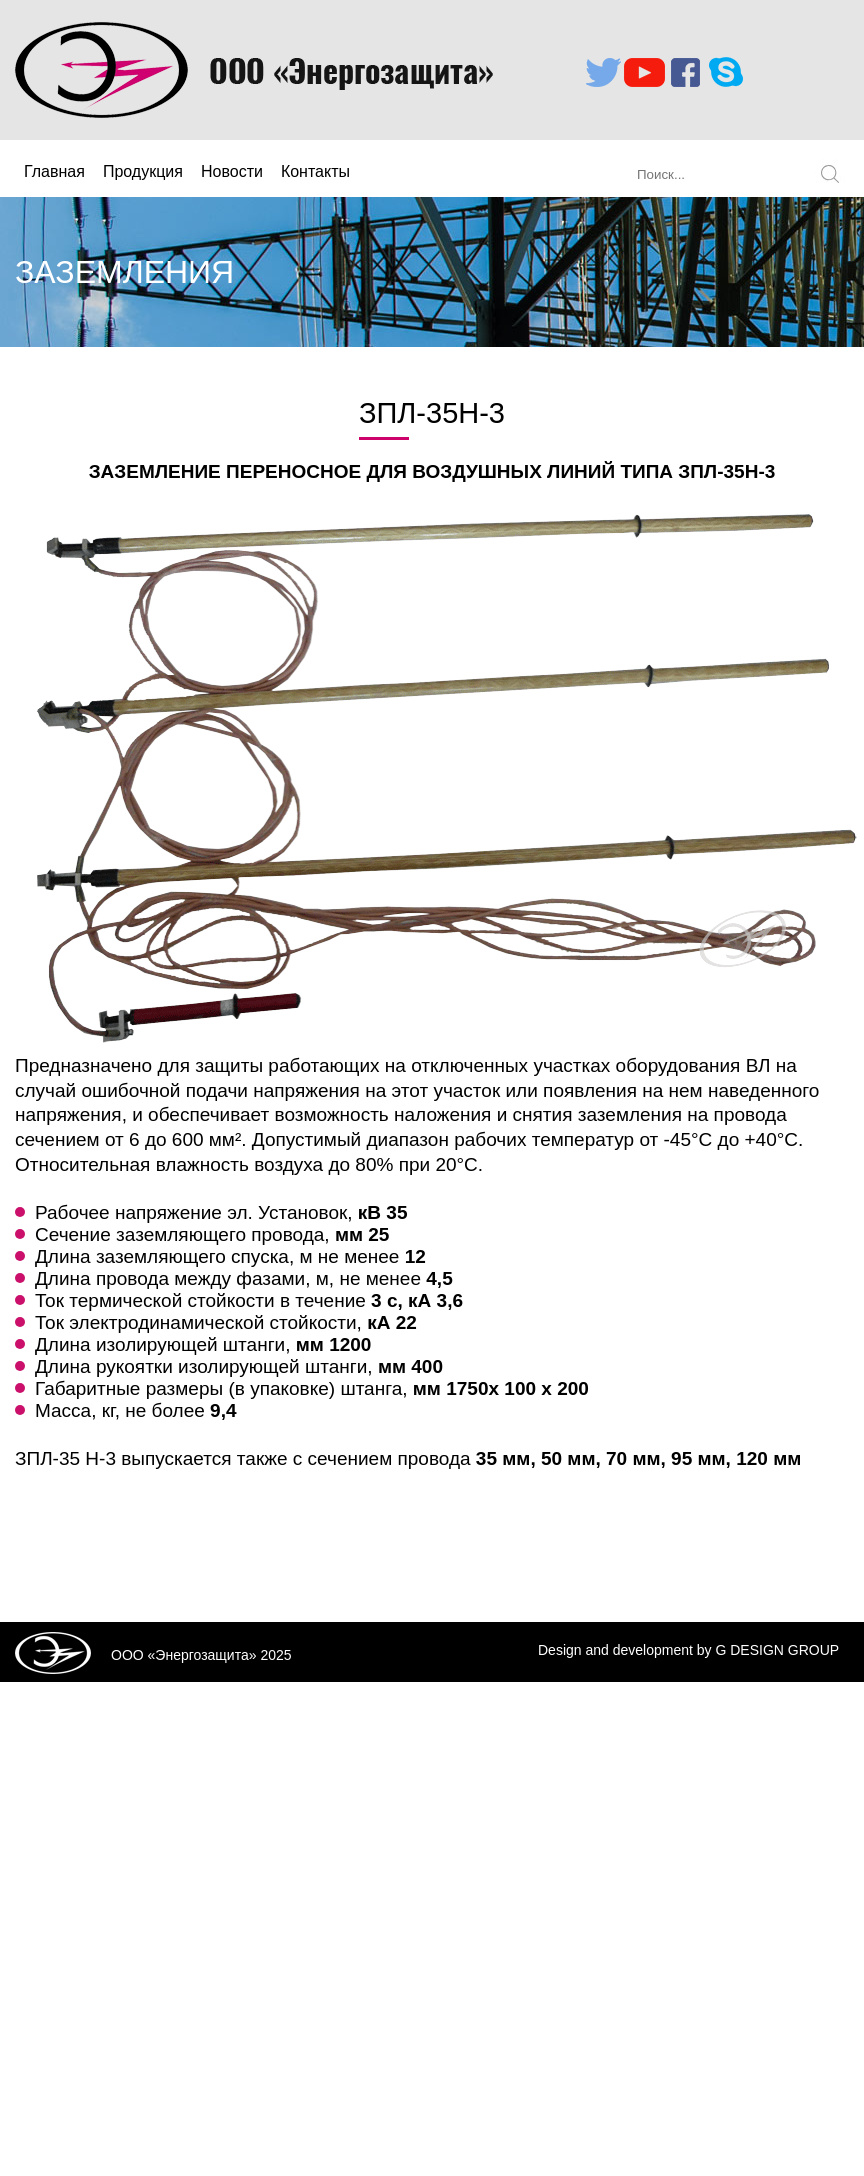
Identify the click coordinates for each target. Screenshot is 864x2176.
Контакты (315, 171)
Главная (54, 171)
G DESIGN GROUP (777, 1650)
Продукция (143, 171)
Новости (232, 171)
